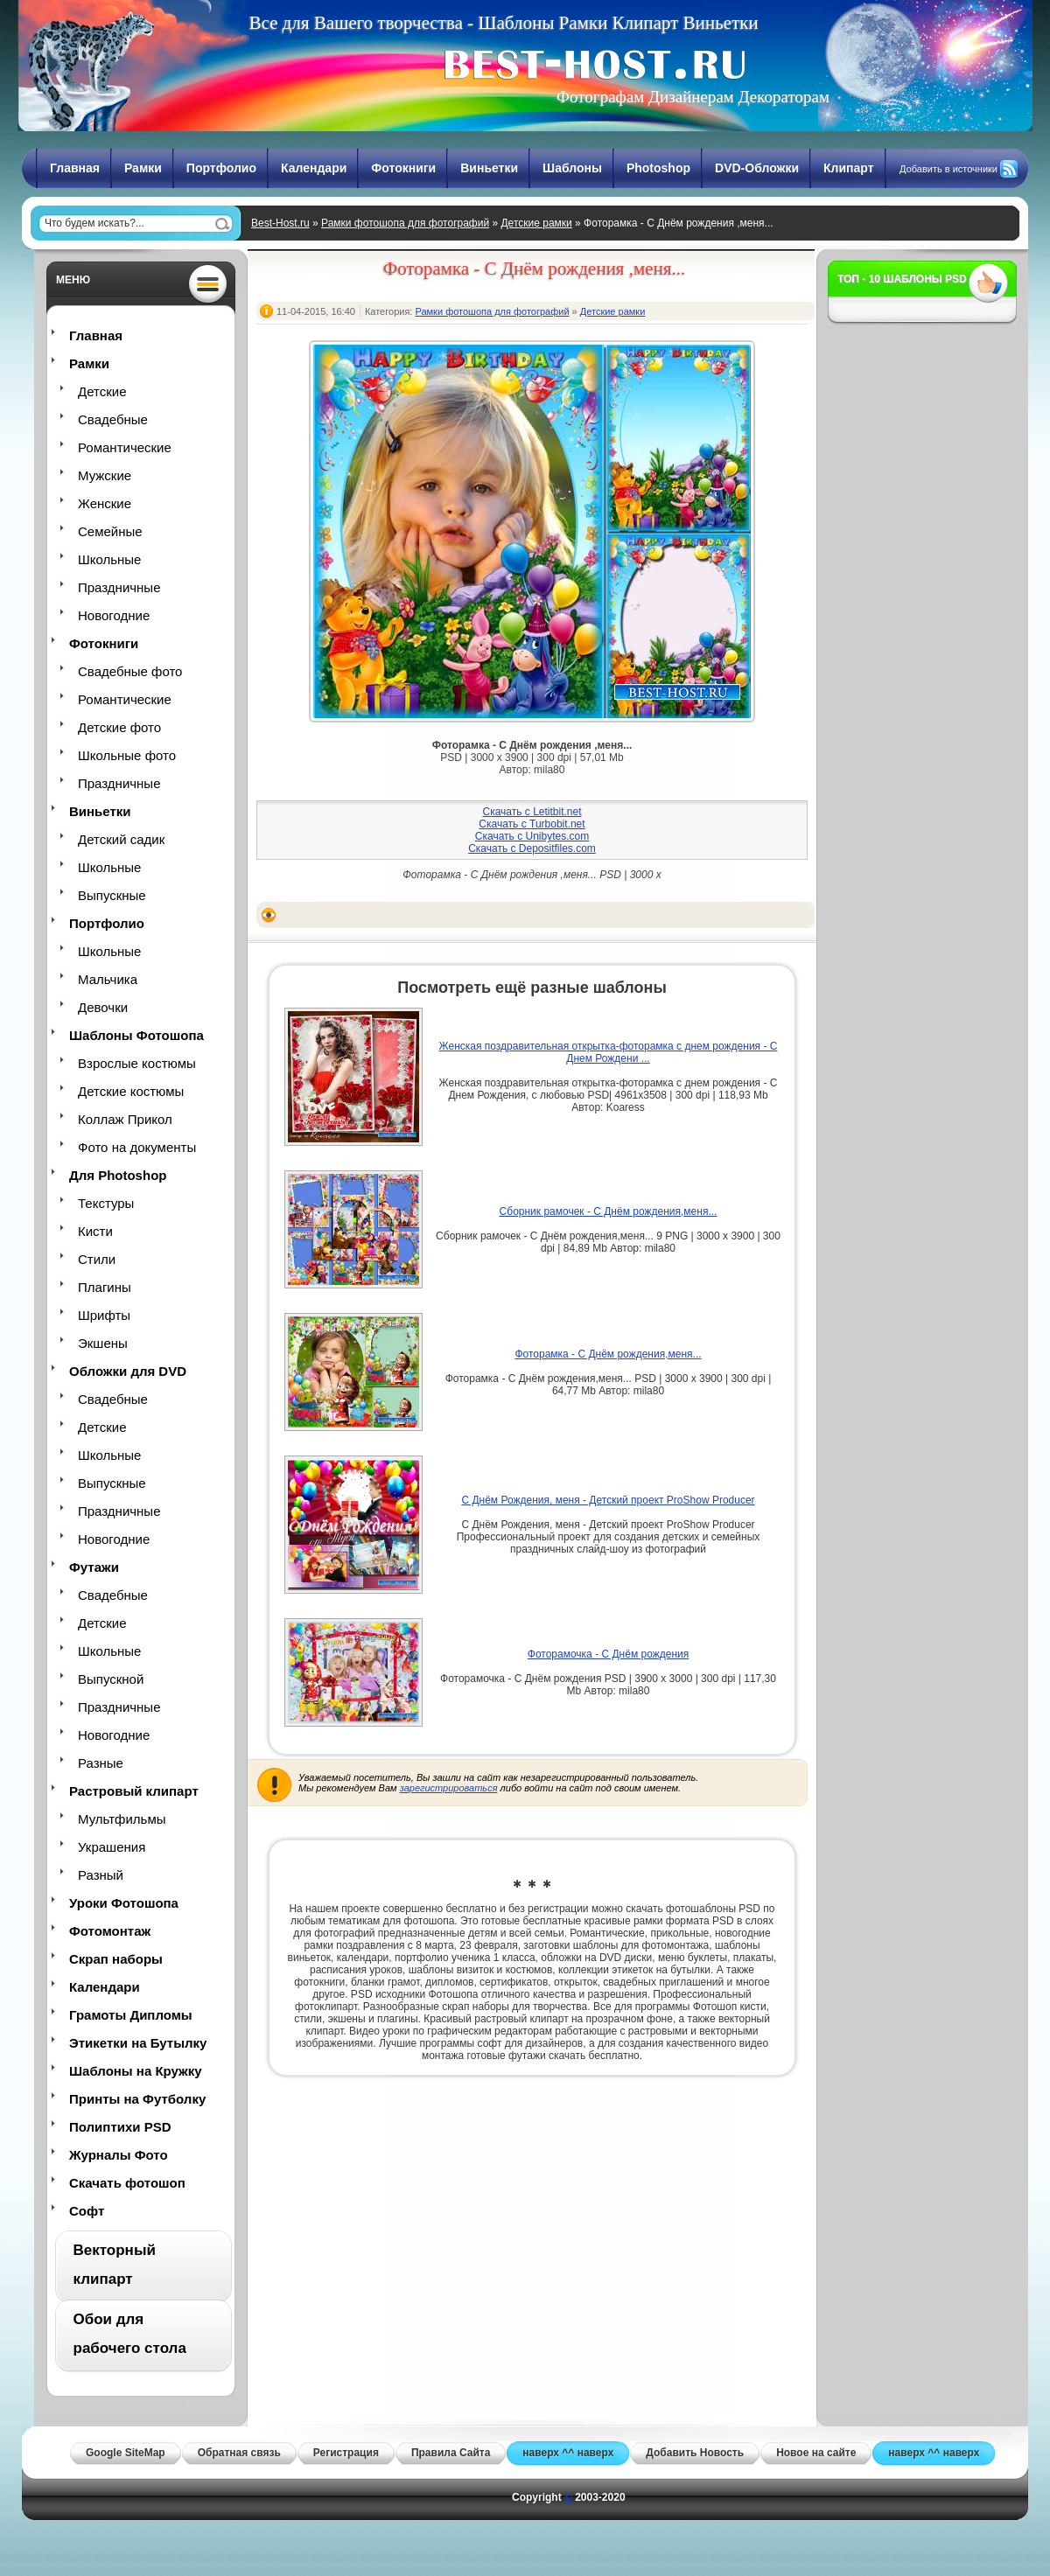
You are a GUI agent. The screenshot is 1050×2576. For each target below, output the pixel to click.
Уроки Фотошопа (123, 1902)
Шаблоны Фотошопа (136, 1035)
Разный (100, 1874)
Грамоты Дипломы (130, 2014)
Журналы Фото (118, 2154)
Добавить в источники (949, 169)
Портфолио (221, 168)
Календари (313, 168)
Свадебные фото (130, 671)
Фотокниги (403, 168)
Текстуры (106, 1203)
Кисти (95, 1231)
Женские (104, 503)
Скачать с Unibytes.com (532, 836)
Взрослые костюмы (137, 1063)
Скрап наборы (116, 1958)
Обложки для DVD (127, 1371)
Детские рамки (535, 223)
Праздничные (119, 587)
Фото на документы (137, 1147)
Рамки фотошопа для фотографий (405, 223)
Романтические (125, 447)
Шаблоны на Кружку (135, 2070)
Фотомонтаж (109, 1930)
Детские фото (119, 727)
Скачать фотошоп (127, 2182)
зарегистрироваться (449, 1788)
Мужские (104, 475)
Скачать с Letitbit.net (531, 812)
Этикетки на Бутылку (137, 2042)
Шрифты (104, 1315)
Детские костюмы (131, 1091)
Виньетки (489, 168)
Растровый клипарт (134, 1791)
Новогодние (114, 615)
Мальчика (107, 979)
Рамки (143, 168)
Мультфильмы (121, 1819)
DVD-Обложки (757, 168)
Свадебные (113, 419)
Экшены (103, 1343)
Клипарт (848, 168)
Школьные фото (127, 755)
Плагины (104, 1287)
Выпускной (111, 1679)
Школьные (109, 559)
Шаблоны (572, 168)
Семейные (110, 531)
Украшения (111, 1847)
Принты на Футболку (137, 2098)
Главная (75, 168)
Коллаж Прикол (125, 1119)
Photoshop (658, 168)
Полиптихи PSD (120, 2126)
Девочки (103, 1007)
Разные (100, 1763)
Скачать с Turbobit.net (531, 824)
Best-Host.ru (280, 223)
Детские (102, 391)
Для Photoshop (117, 1175)
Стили (97, 1259)
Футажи (94, 1567)
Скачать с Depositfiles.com (532, 848)
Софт (86, 2210)
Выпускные (112, 895)
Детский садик (121, 839)
